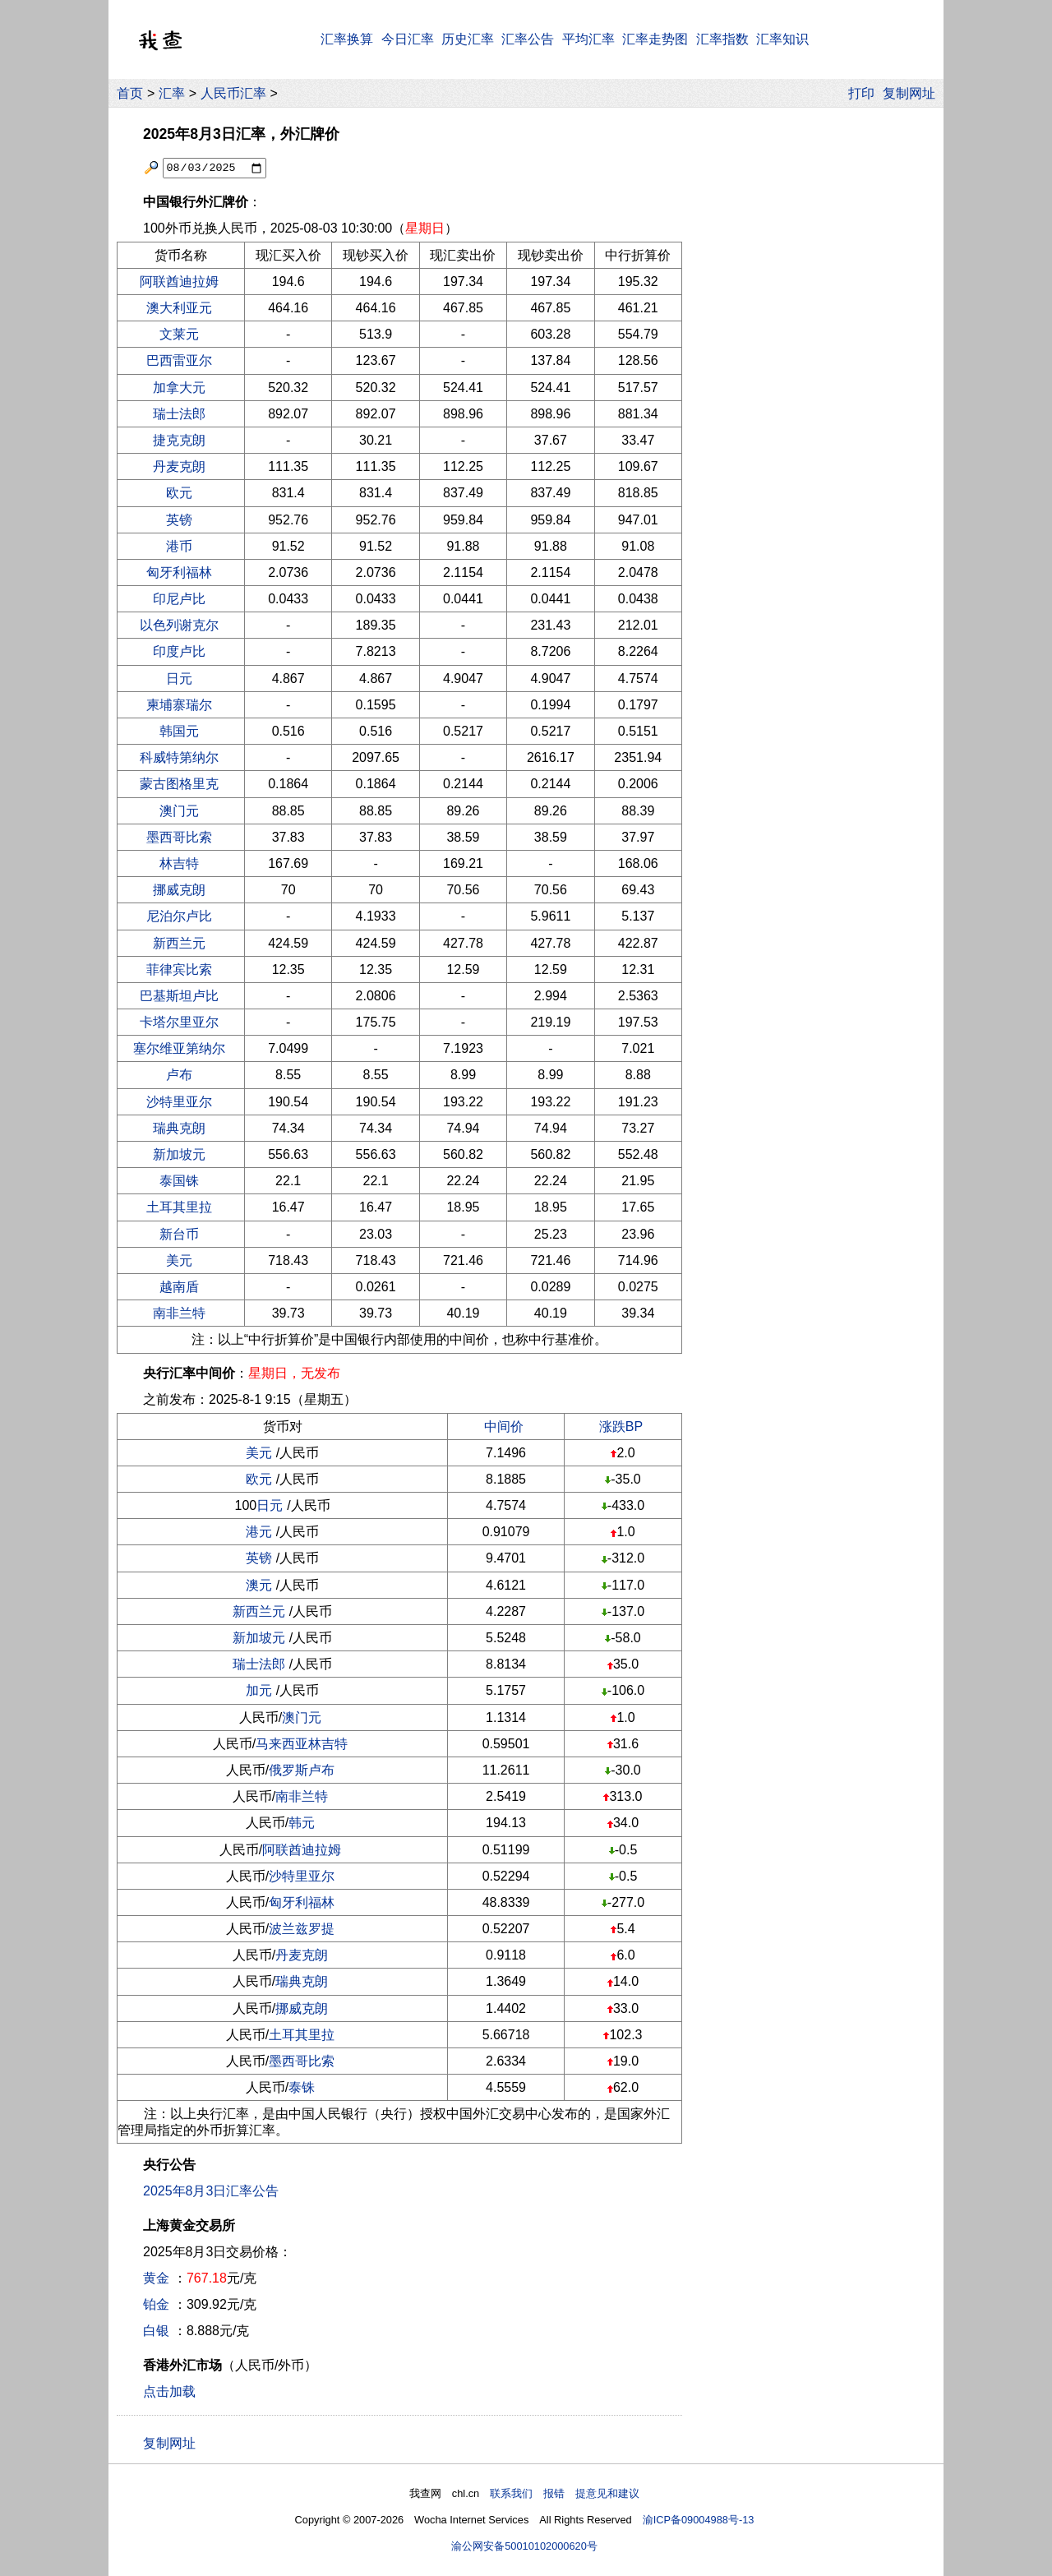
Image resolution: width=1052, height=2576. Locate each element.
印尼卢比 (179, 599)
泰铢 (301, 2087)
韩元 (301, 1823)
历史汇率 (467, 39)
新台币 (179, 1234)
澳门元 (179, 811)
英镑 (179, 520)
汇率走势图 (655, 39)
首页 (130, 93)
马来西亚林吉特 (302, 1744)
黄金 (156, 2278)
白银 (156, 2331)
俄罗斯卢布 (302, 1770)
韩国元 (179, 731)
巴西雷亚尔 (179, 360)
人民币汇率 (233, 93)
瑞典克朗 (179, 1128)
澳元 (259, 1585)
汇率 (172, 93)
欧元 (179, 493)
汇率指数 (722, 39)
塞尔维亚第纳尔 (179, 1048)
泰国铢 (179, 1181)
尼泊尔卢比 (179, 916)
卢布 (179, 1075)
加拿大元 (179, 388)
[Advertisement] (812, 360)
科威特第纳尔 (179, 757)
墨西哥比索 (179, 837)
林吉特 (179, 863)
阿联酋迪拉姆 (179, 282)
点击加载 (169, 2391)
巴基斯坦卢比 (179, 996)
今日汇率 (407, 39)
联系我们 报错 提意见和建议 (564, 2493)
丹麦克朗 (179, 466)
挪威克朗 (179, 890)
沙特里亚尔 (179, 1102)
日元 (179, 679)
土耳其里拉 (179, 1207)
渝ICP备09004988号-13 (698, 2520)
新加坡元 (179, 1154)
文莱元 (179, 334)
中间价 (504, 1426)
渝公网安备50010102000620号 (524, 2546)
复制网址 (913, 93)
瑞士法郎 (179, 414)
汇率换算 (347, 39)
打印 (861, 93)
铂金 (156, 2304)
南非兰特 (179, 1313)
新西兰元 (179, 943)
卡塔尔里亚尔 (179, 1022)
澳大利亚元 (179, 308)
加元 (259, 1690)
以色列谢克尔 (179, 625)
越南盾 (179, 1287)
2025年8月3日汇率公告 (211, 2191)
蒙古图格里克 (179, 784)
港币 (179, 546)
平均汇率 (588, 39)
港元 (259, 1532)
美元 (179, 1260)
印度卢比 (179, 651)
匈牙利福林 (179, 572)
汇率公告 (527, 39)
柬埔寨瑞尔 (179, 705)
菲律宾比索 (179, 969)
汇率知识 (782, 39)
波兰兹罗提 (302, 1929)
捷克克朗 (179, 440)
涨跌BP (621, 1426)
